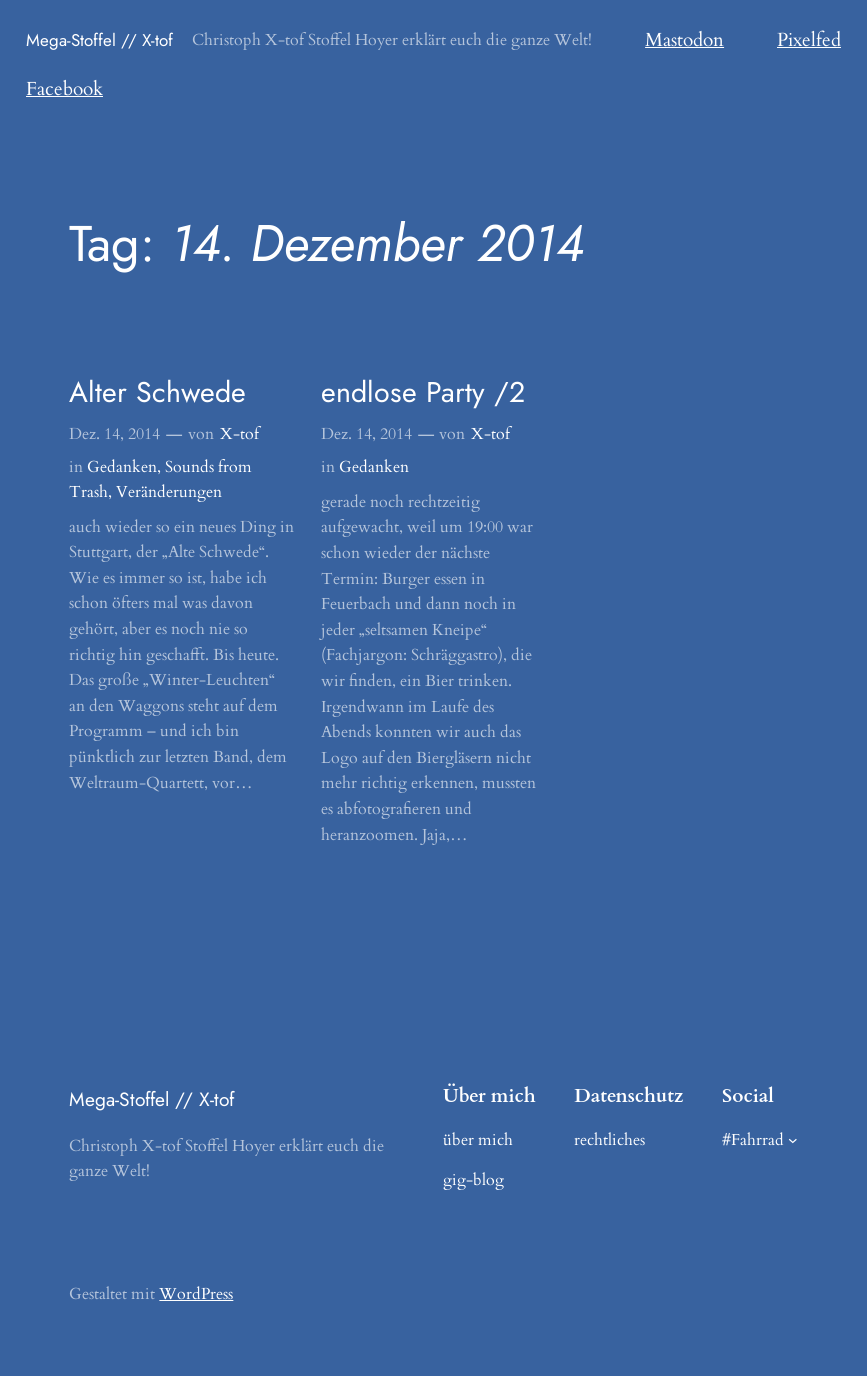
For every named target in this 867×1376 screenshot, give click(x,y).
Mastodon (684, 40)
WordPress (196, 1294)
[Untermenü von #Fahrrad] (793, 1140)
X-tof (239, 434)
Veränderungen (169, 492)
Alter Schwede (157, 392)
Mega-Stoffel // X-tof (99, 40)
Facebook (64, 89)
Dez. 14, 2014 (114, 434)
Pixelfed (809, 40)
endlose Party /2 (423, 392)
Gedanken (122, 467)
